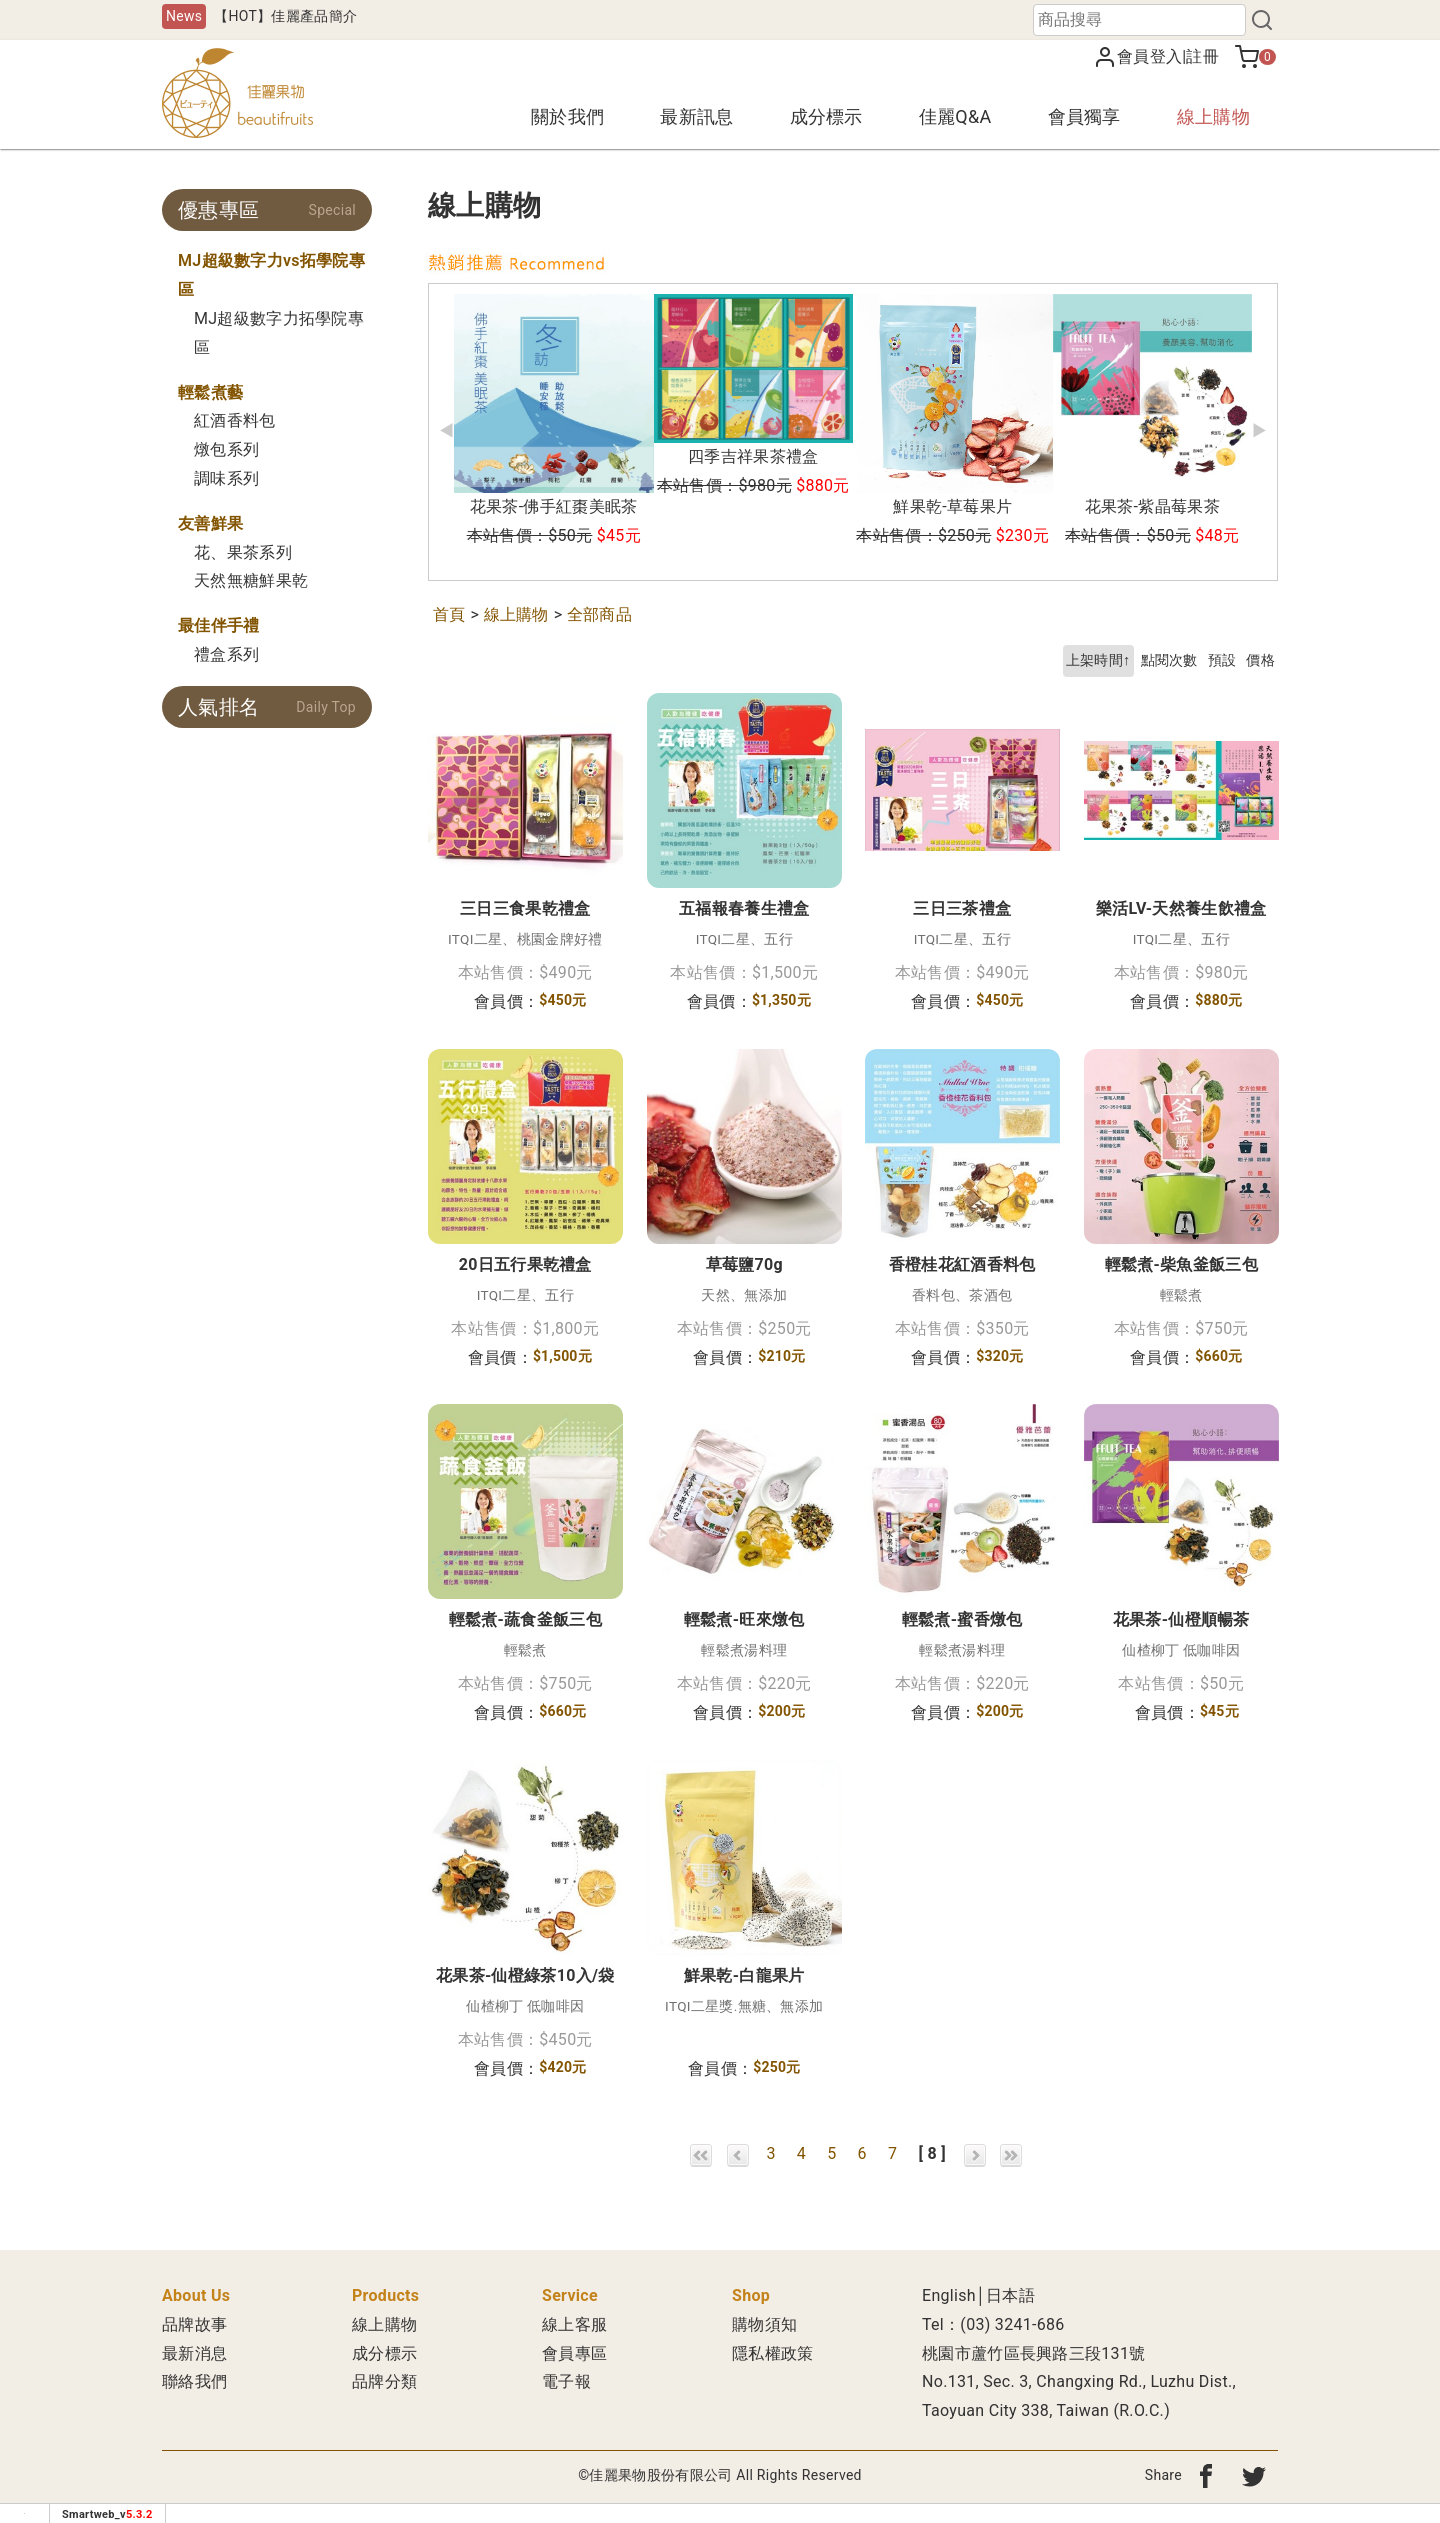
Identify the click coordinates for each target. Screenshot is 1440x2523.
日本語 (1010, 2295)
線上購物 (1213, 116)
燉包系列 (226, 449)
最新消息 (194, 2353)
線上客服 (574, 2324)
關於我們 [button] (567, 116)
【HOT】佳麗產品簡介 (285, 16)
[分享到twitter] (1254, 2475)
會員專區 (574, 2353)
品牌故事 (194, 2324)
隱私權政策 (773, 2353)
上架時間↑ (1098, 660)
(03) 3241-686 (1012, 2324)
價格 (1260, 660)
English (949, 2295)
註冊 (1202, 56)
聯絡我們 (194, 2381)
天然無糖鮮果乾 (251, 580)
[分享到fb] (1206, 2475)
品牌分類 (384, 2381)
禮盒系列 (226, 654)
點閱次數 (1169, 660)
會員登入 (1149, 56)
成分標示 (826, 116)
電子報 (566, 2381)
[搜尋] (1262, 20)
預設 (1222, 660)
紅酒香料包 (235, 420)
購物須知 (764, 2324)
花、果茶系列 (243, 552)
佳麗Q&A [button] (955, 116)
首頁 (449, 614)
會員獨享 (1084, 116)
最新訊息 (696, 116)
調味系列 (226, 478)
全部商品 (599, 614)
